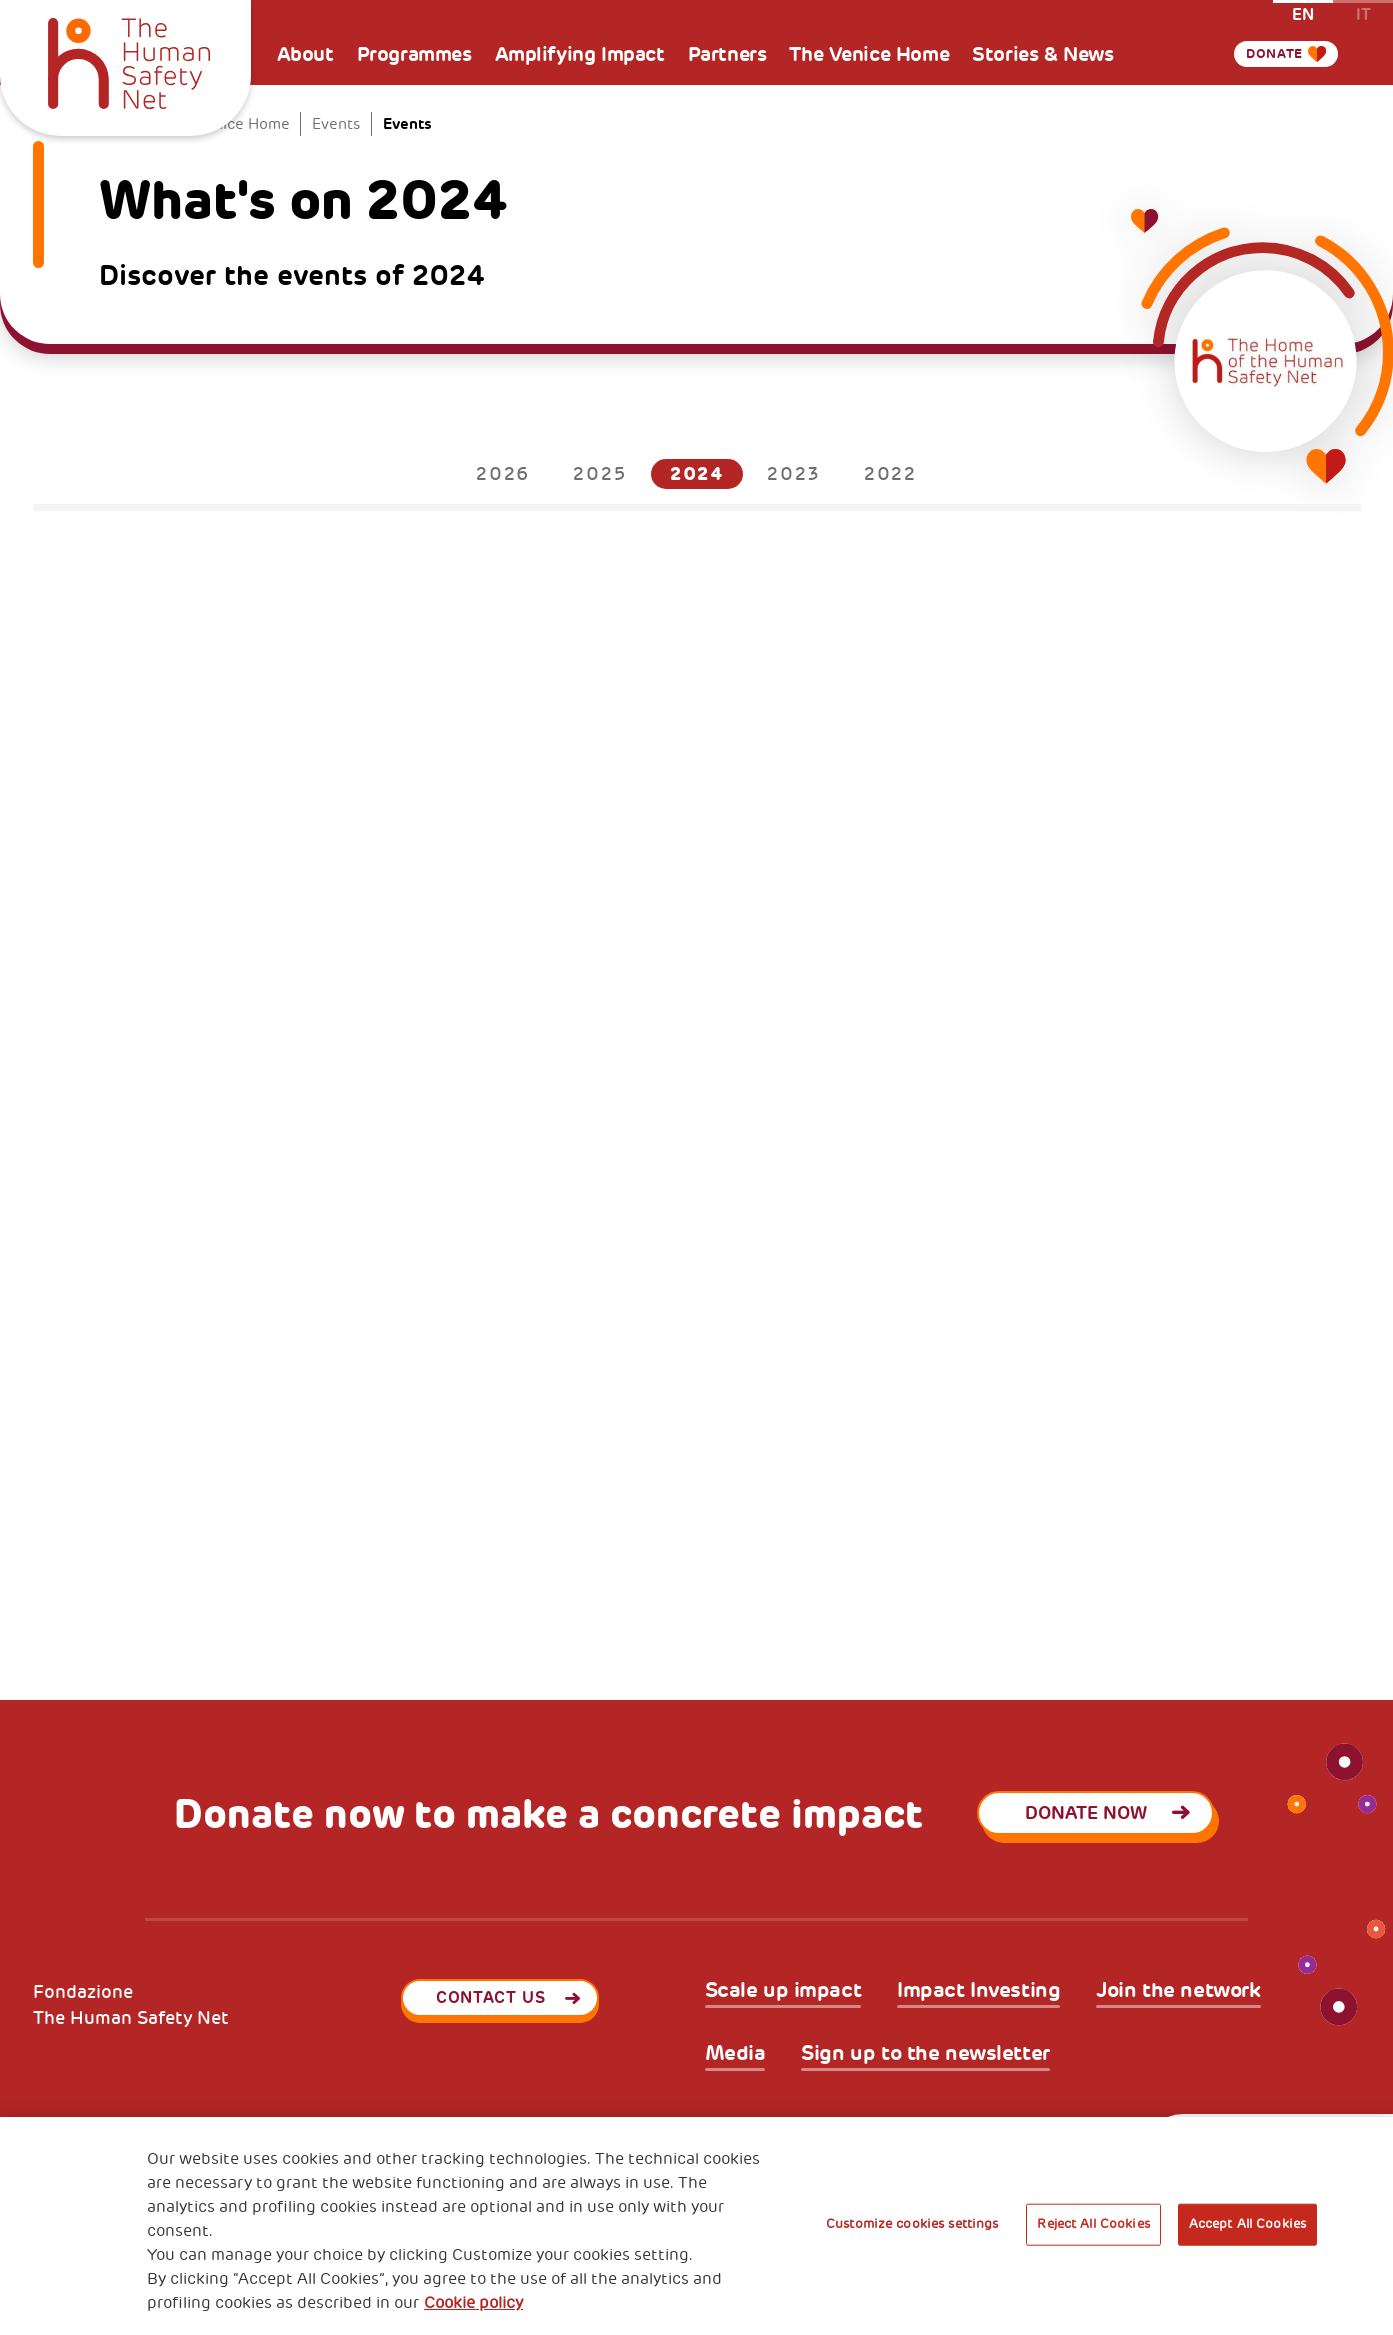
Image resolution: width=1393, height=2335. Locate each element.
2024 (697, 474)
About (305, 54)
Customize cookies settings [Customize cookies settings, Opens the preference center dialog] (912, 2224)
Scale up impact (783, 1991)
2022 (890, 474)
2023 (793, 474)
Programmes (414, 54)
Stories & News (1042, 54)
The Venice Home (869, 54)
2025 (599, 474)
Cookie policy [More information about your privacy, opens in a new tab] (473, 2303)
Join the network (1178, 1991)
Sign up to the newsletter (925, 2054)
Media (735, 2054)
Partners (727, 54)
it (1363, 13)
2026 (503, 474)
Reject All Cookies (1093, 2224)
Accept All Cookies (1247, 2224)
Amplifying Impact (580, 54)
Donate (1265, 54)
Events (336, 124)
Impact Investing (978, 1991)
